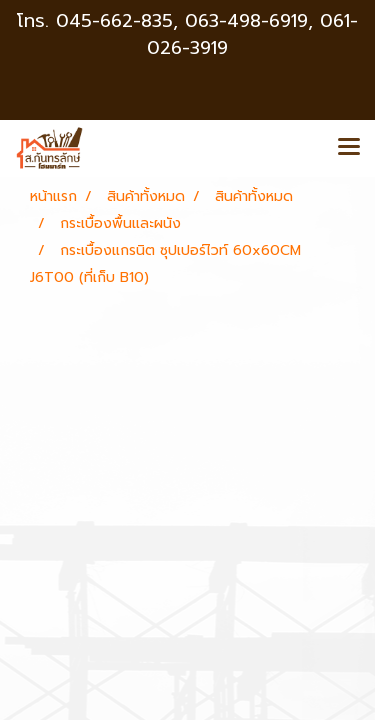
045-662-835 (114, 21)
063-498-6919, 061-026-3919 (252, 34)
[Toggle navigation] (349, 148)
